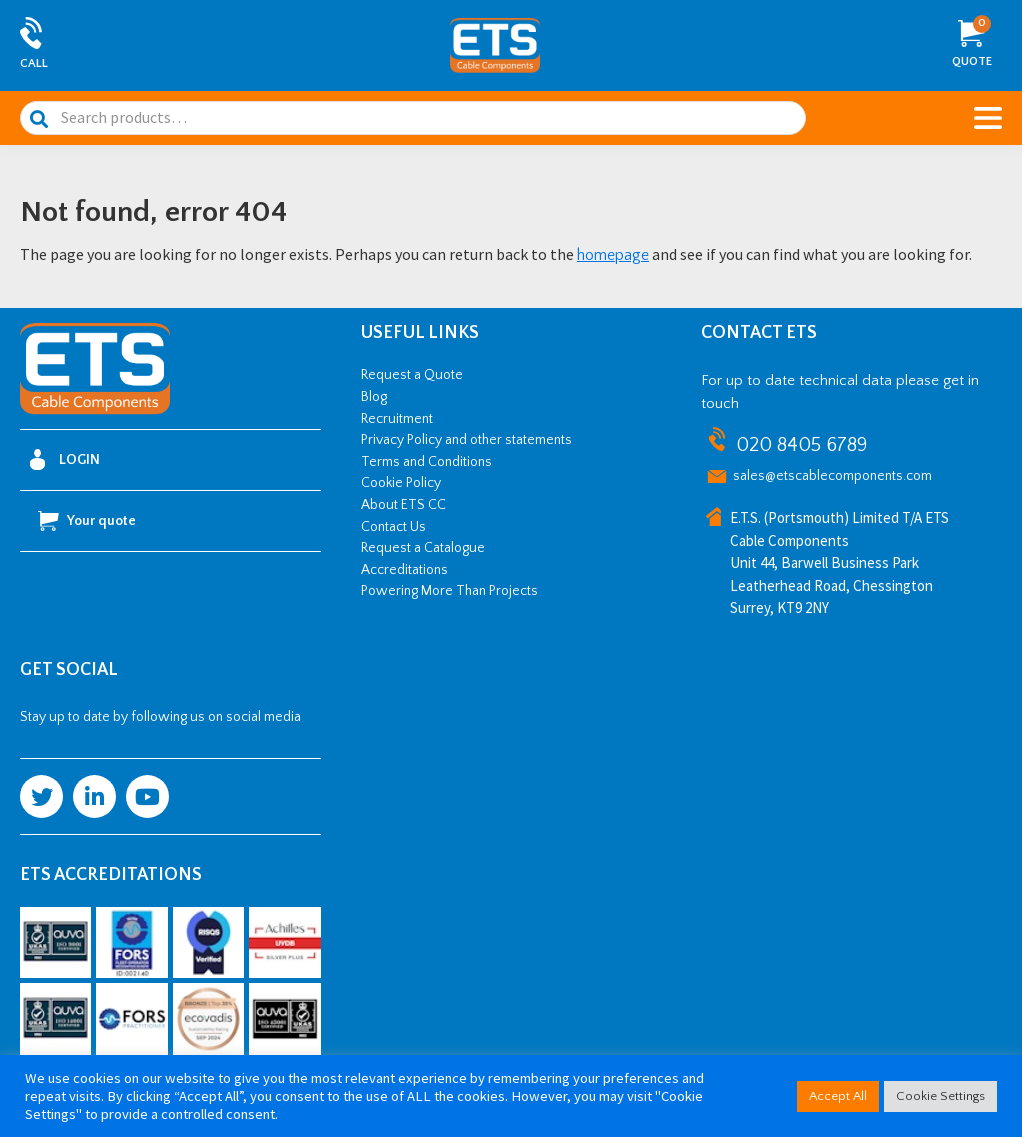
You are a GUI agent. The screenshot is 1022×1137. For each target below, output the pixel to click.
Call (34, 63)
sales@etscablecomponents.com (832, 476)
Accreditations (404, 570)
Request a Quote (412, 375)
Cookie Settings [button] (940, 1096)
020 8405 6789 (801, 445)
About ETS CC (403, 505)
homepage (613, 255)
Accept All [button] (838, 1096)
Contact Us (393, 527)
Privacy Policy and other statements (466, 440)
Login (65, 459)
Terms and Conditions (426, 462)
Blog (374, 397)
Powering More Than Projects (449, 591)
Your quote (87, 521)
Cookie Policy (401, 483)
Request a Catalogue (423, 548)
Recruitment (397, 419)
